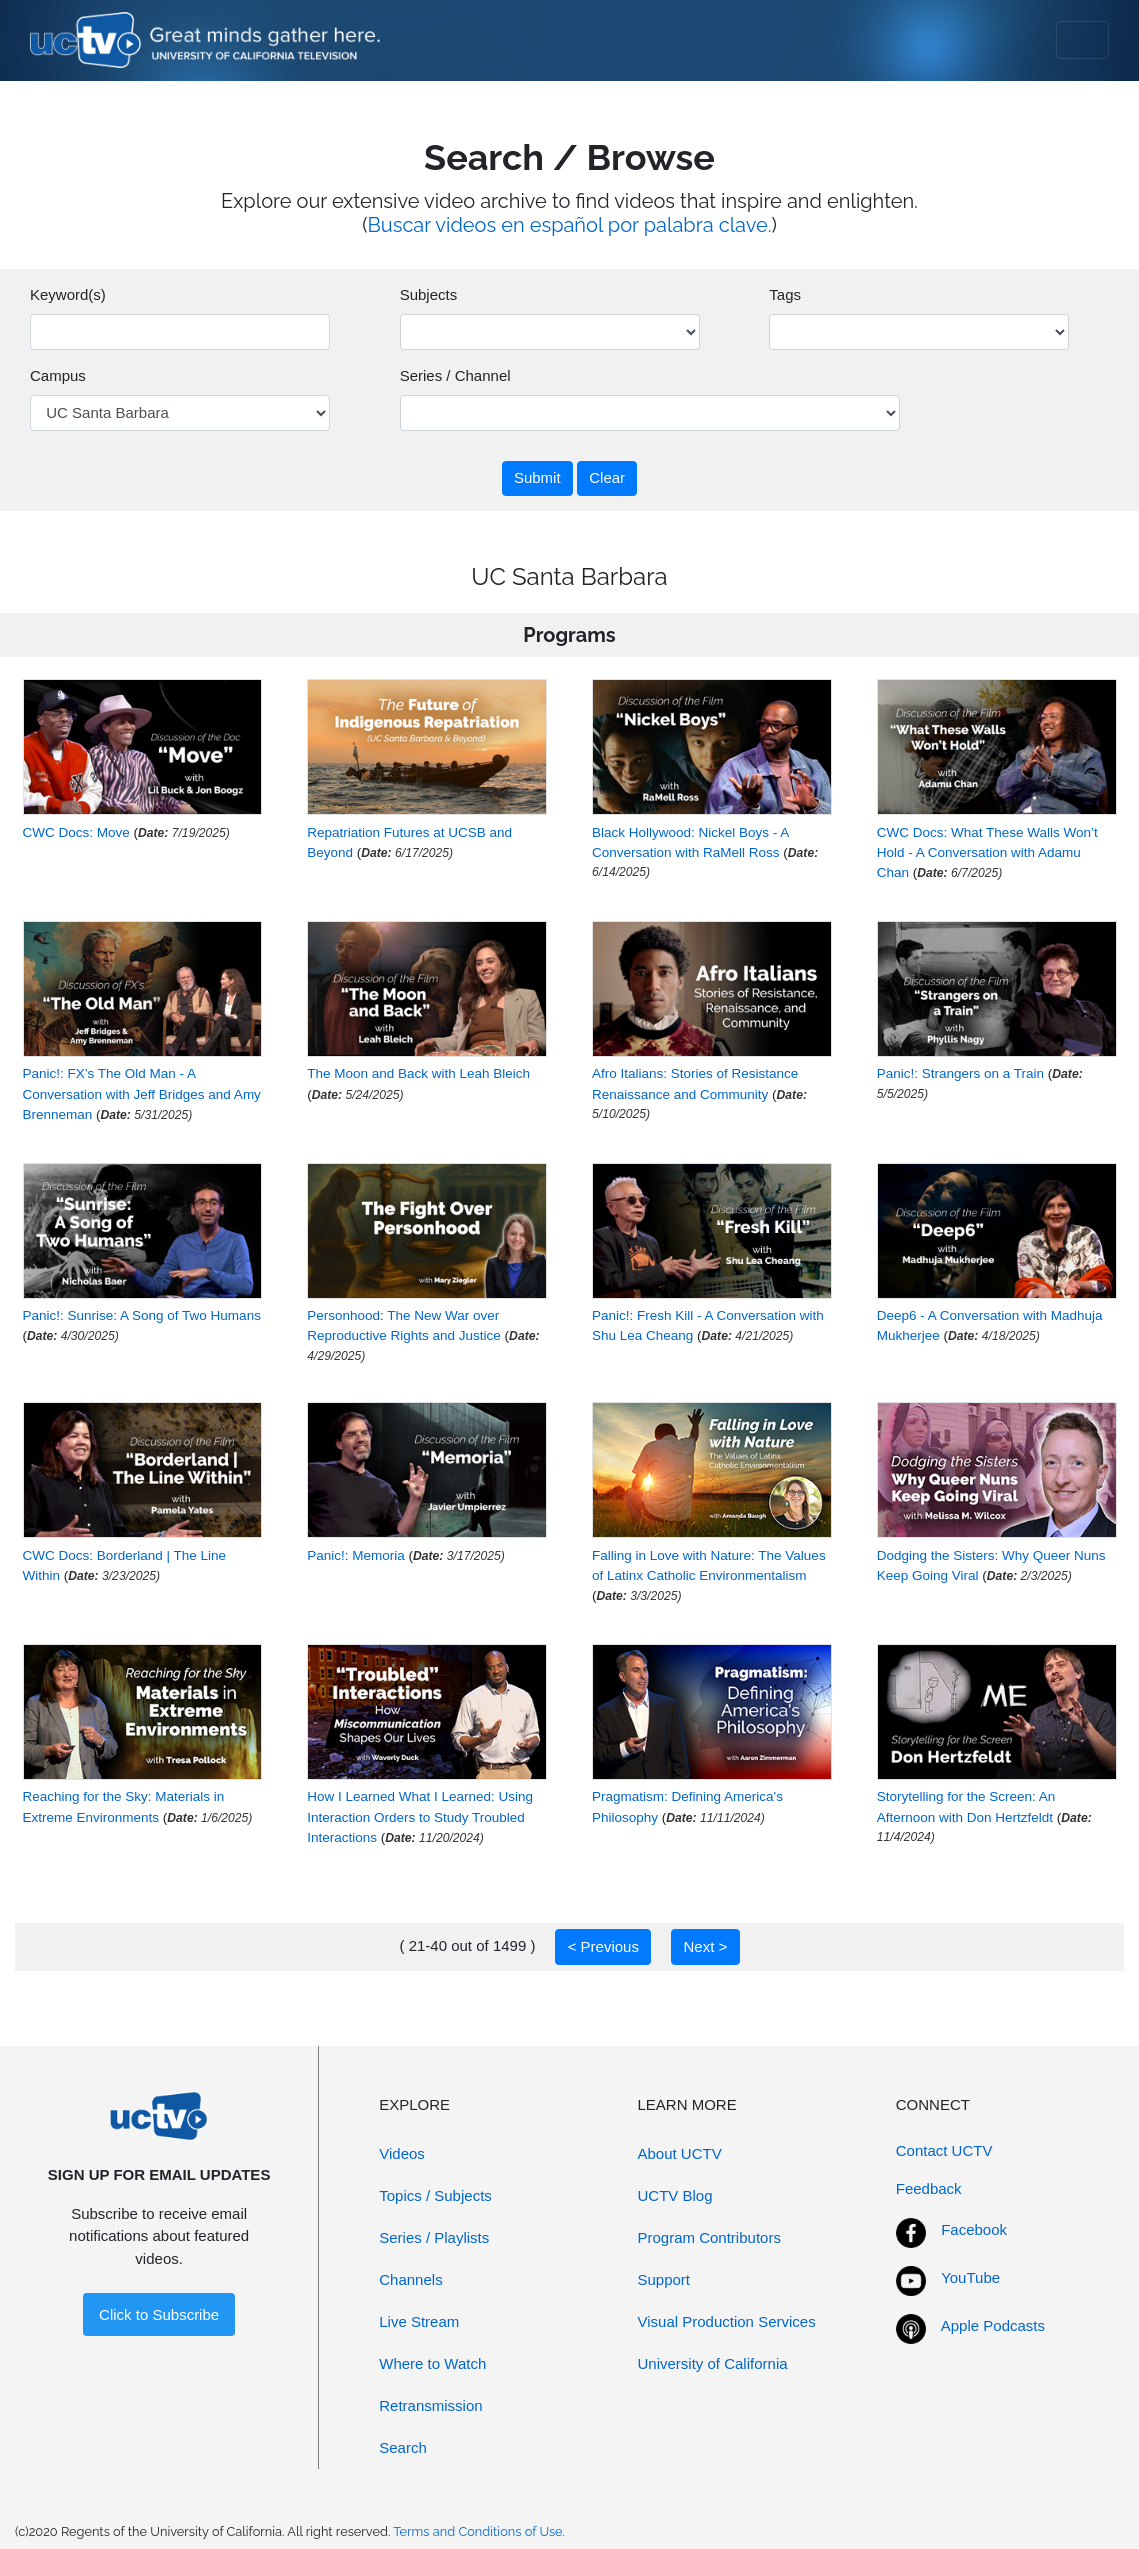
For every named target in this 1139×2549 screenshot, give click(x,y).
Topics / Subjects (435, 2195)
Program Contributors (709, 2237)
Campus (58, 375)
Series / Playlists (434, 2237)
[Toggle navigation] (1082, 40)
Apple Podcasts (993, 2325)
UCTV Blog (675, 2195)
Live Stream (419, 2321)
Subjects (429, 294)
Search (403, 2447)
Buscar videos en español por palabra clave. (570, 225)
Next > (705, 1946)
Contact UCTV (944, 2150)
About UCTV (680, 2153)
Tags (785, 294)
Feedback (929, 2188)
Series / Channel (455, 375)
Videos (402, 2153)
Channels (410, 2279)
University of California (713, 2363)
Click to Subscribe (159, 2314)
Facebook (974, 2229)
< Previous (603, 1946)
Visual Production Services (727, 2321)
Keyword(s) (68, 294)
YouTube (970, 2277)
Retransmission (430, 2405)
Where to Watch (432, 2363)
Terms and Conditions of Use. (479, 2531)
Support (664, 2279)
